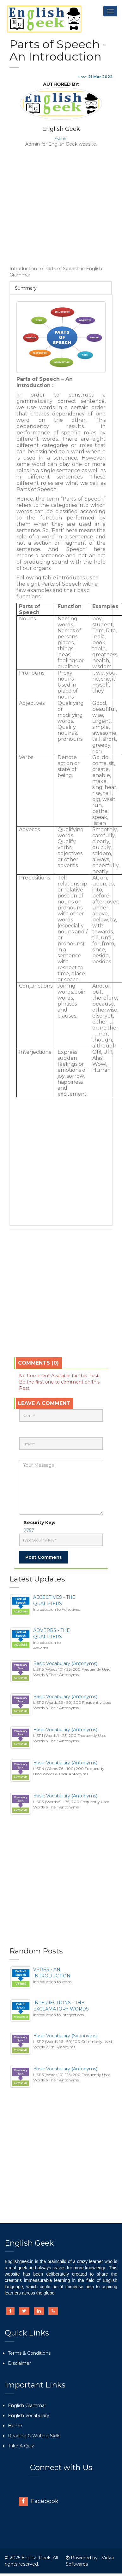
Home (15, 2425)
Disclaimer (19, 2363)
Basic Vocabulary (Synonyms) (65, 2036)
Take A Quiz (21, 2446)
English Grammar (27, 2405)
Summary (26, 288)
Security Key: (40, 1522)
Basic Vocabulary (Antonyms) (65, 1663)
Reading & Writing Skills (34, 2436)
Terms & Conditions (29, 2353)
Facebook (38, 2501)
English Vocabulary (28, 2415)
